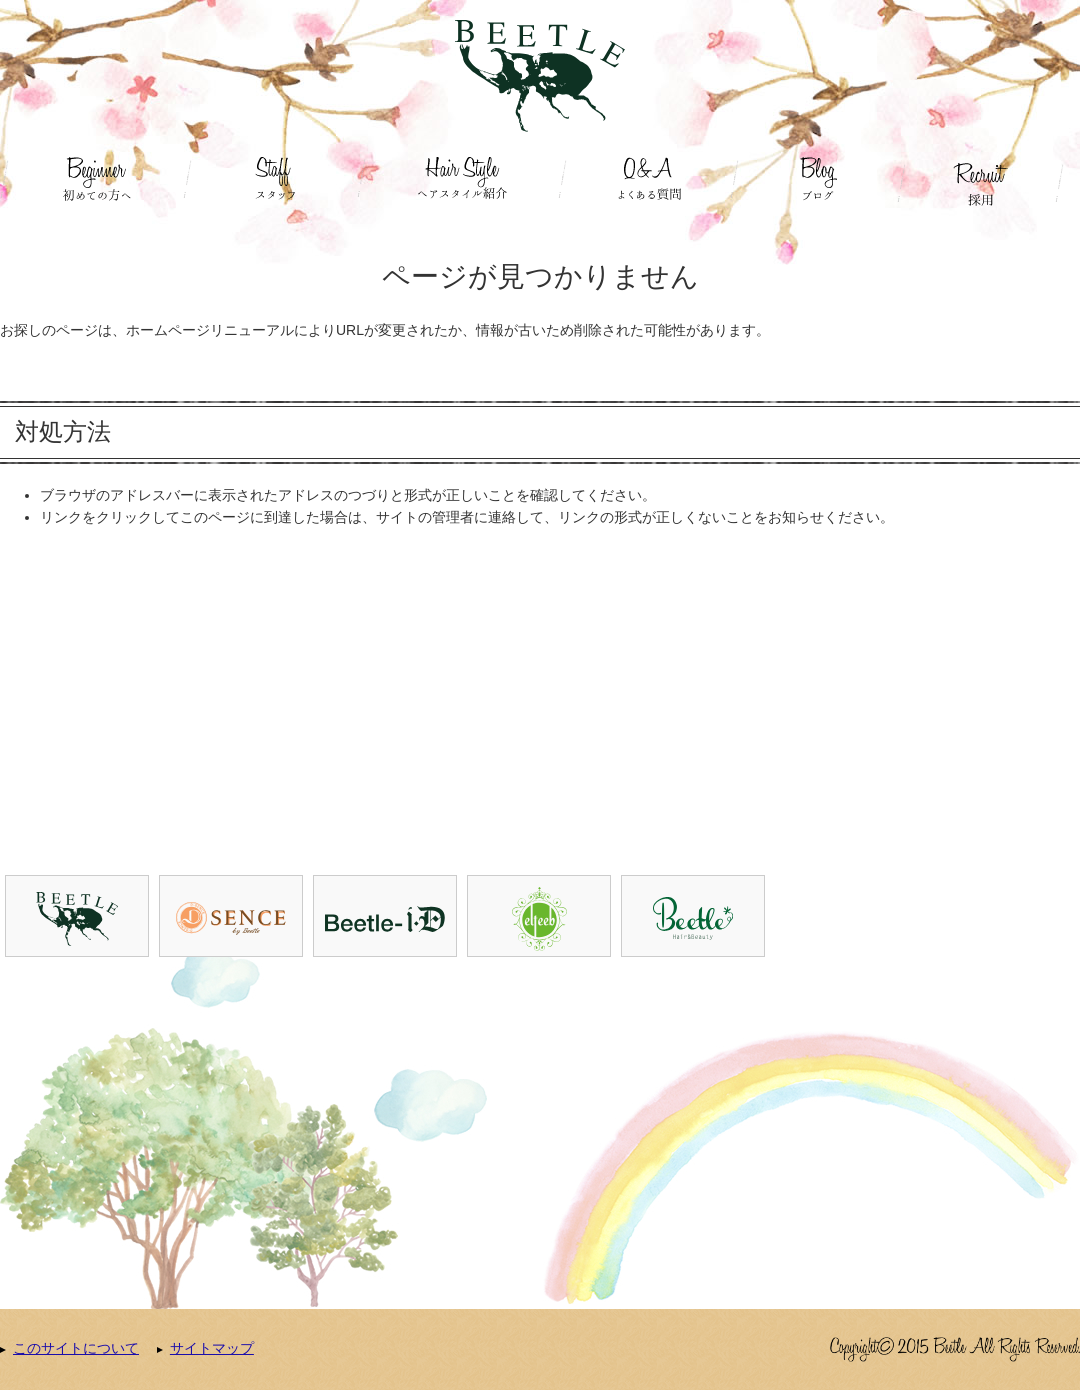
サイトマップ (212, 1348)
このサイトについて (76, 1348)
